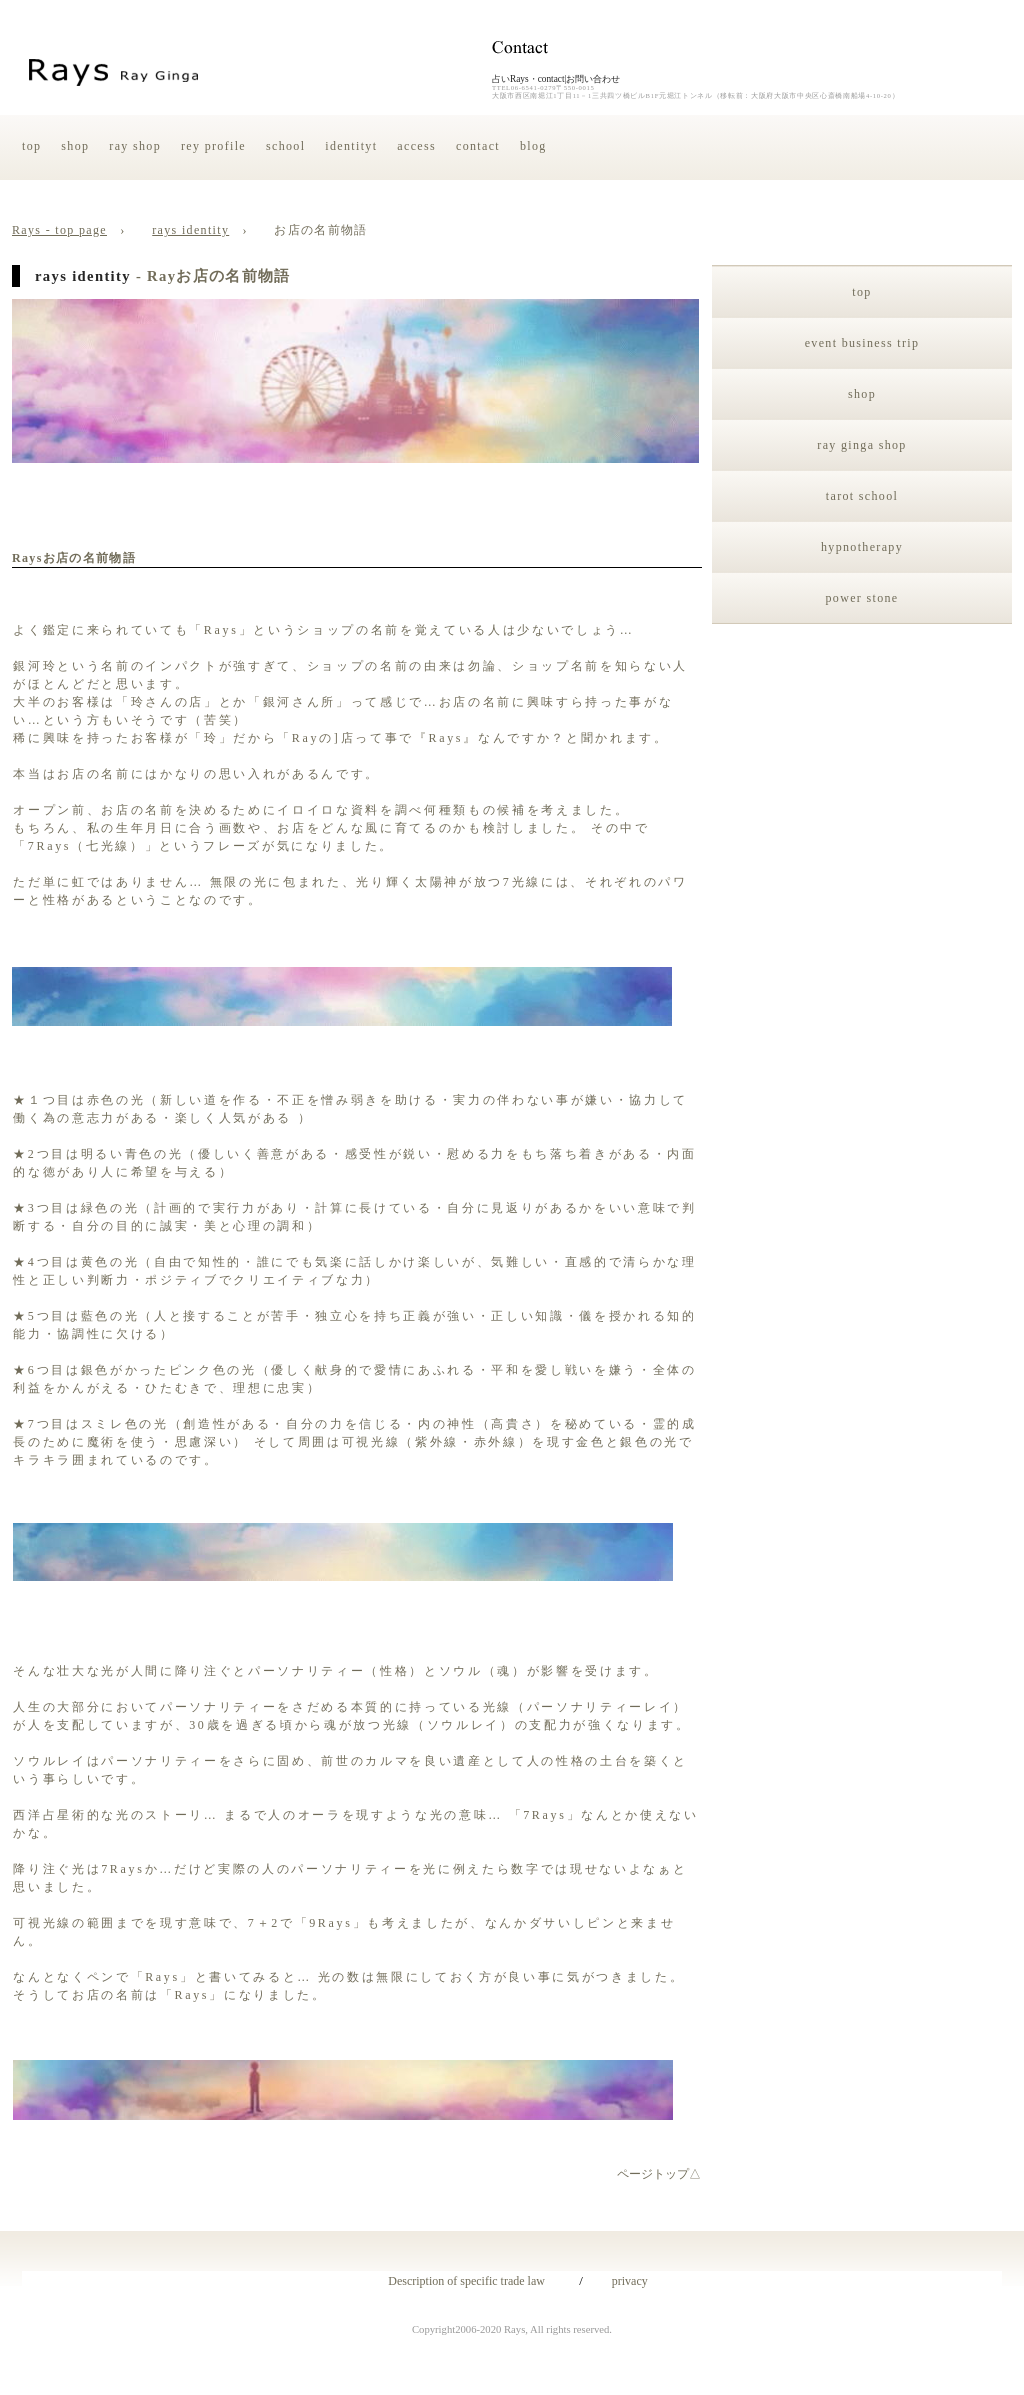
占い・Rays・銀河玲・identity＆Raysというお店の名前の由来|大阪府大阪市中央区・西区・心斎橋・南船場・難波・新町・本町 (122, 70)
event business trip (862, 343)
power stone (862, 598)
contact (478, 146)
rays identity (190, 230)
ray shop (135, 146)
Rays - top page (59, 230)
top (31, 146)
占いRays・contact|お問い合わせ (556, 79)
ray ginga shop (861, 445)
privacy (624, 2281)
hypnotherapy (862, 547)
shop (75, 146)
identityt (351, 146)
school (285, 146)
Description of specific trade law (460, 2281)
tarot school (862, 496)
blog (533, 146)
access (416, 146)
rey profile (213, 146)
